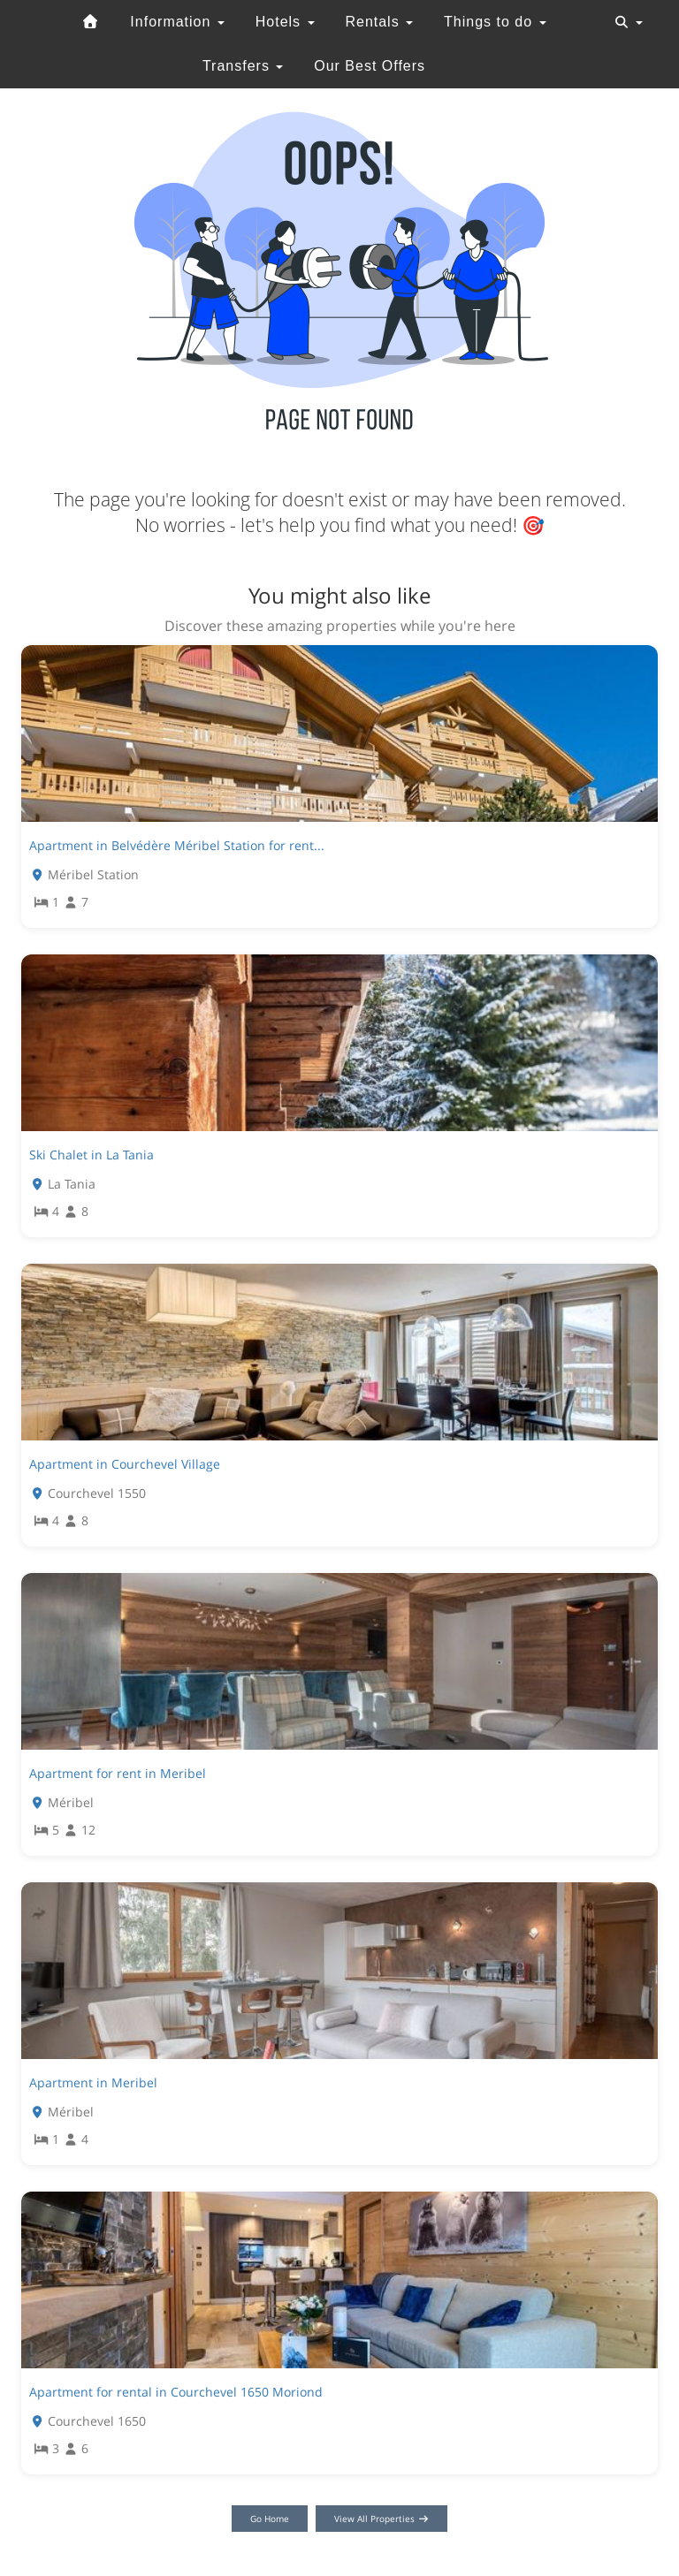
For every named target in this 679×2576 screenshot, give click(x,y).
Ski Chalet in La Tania (91, 1154)
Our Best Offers (369, 65)
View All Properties (381, 2518)
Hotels (285, 21)
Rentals (379, 21)
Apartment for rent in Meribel (117, 1773)
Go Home (269, 2518)
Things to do (495, 21)
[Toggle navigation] (629, 22)
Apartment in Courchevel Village (124, 1463)
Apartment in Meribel (93, 2082)
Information (177, 21)
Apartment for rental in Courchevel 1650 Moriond (176, 2391)
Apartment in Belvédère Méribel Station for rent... (176, 845)
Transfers (242, 65)
